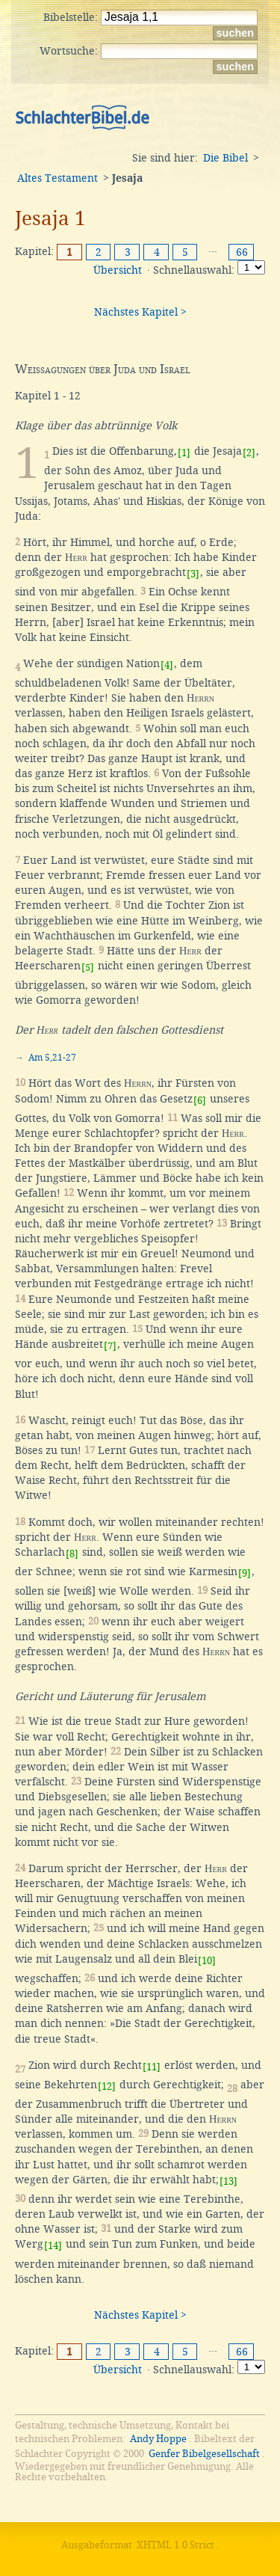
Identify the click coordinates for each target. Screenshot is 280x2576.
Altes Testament (57, 178)
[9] (244, 1573)
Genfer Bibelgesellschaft (204, 2453)
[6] (199, 1100)
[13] (228, 2181)
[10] (207, 1960)
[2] (249, 453)
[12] (107, 2086)
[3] (193, 574)
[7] (110, 1346)
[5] (87, 967)
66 (242, 252)
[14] (53, 2245)
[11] (152, 2067)
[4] (167, 665)
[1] (184, 453)
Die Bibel (225, 158)
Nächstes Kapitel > (140, 312)
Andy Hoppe (158, 2438)
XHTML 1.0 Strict (175, 2545)
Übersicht (117, 270)
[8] (72, 1554)
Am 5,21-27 (52, 1057)
